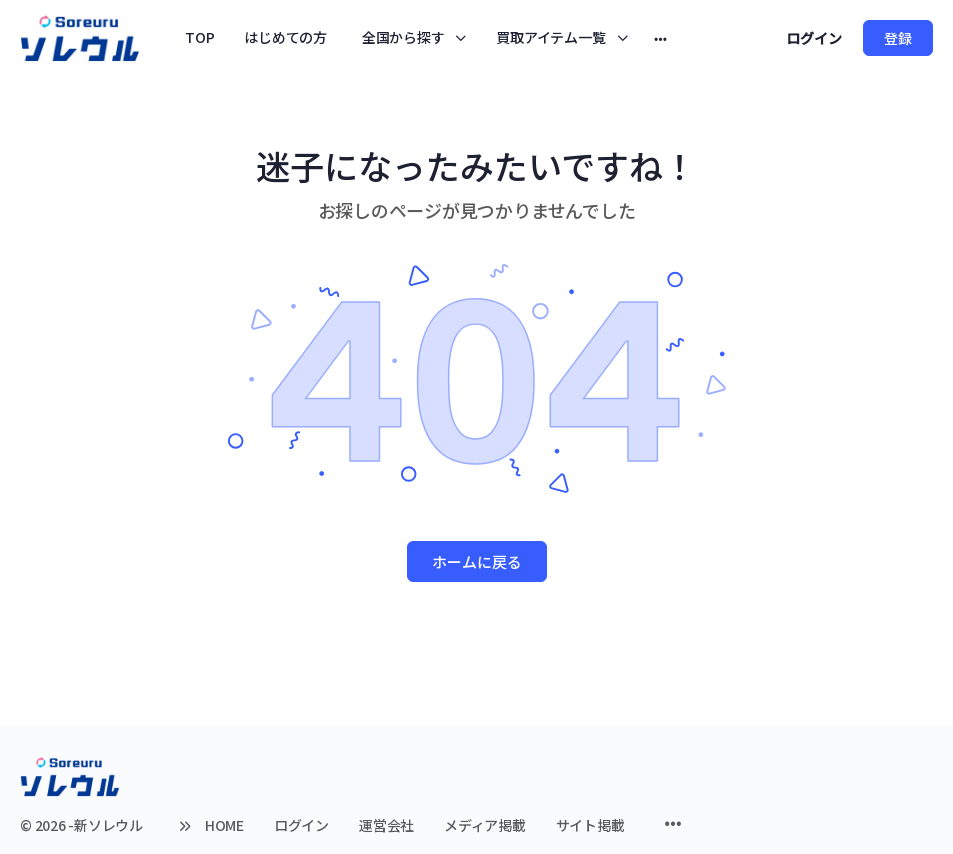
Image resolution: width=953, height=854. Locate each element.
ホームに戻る (477, 561)
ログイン (814, 38)
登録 (898, 38)
